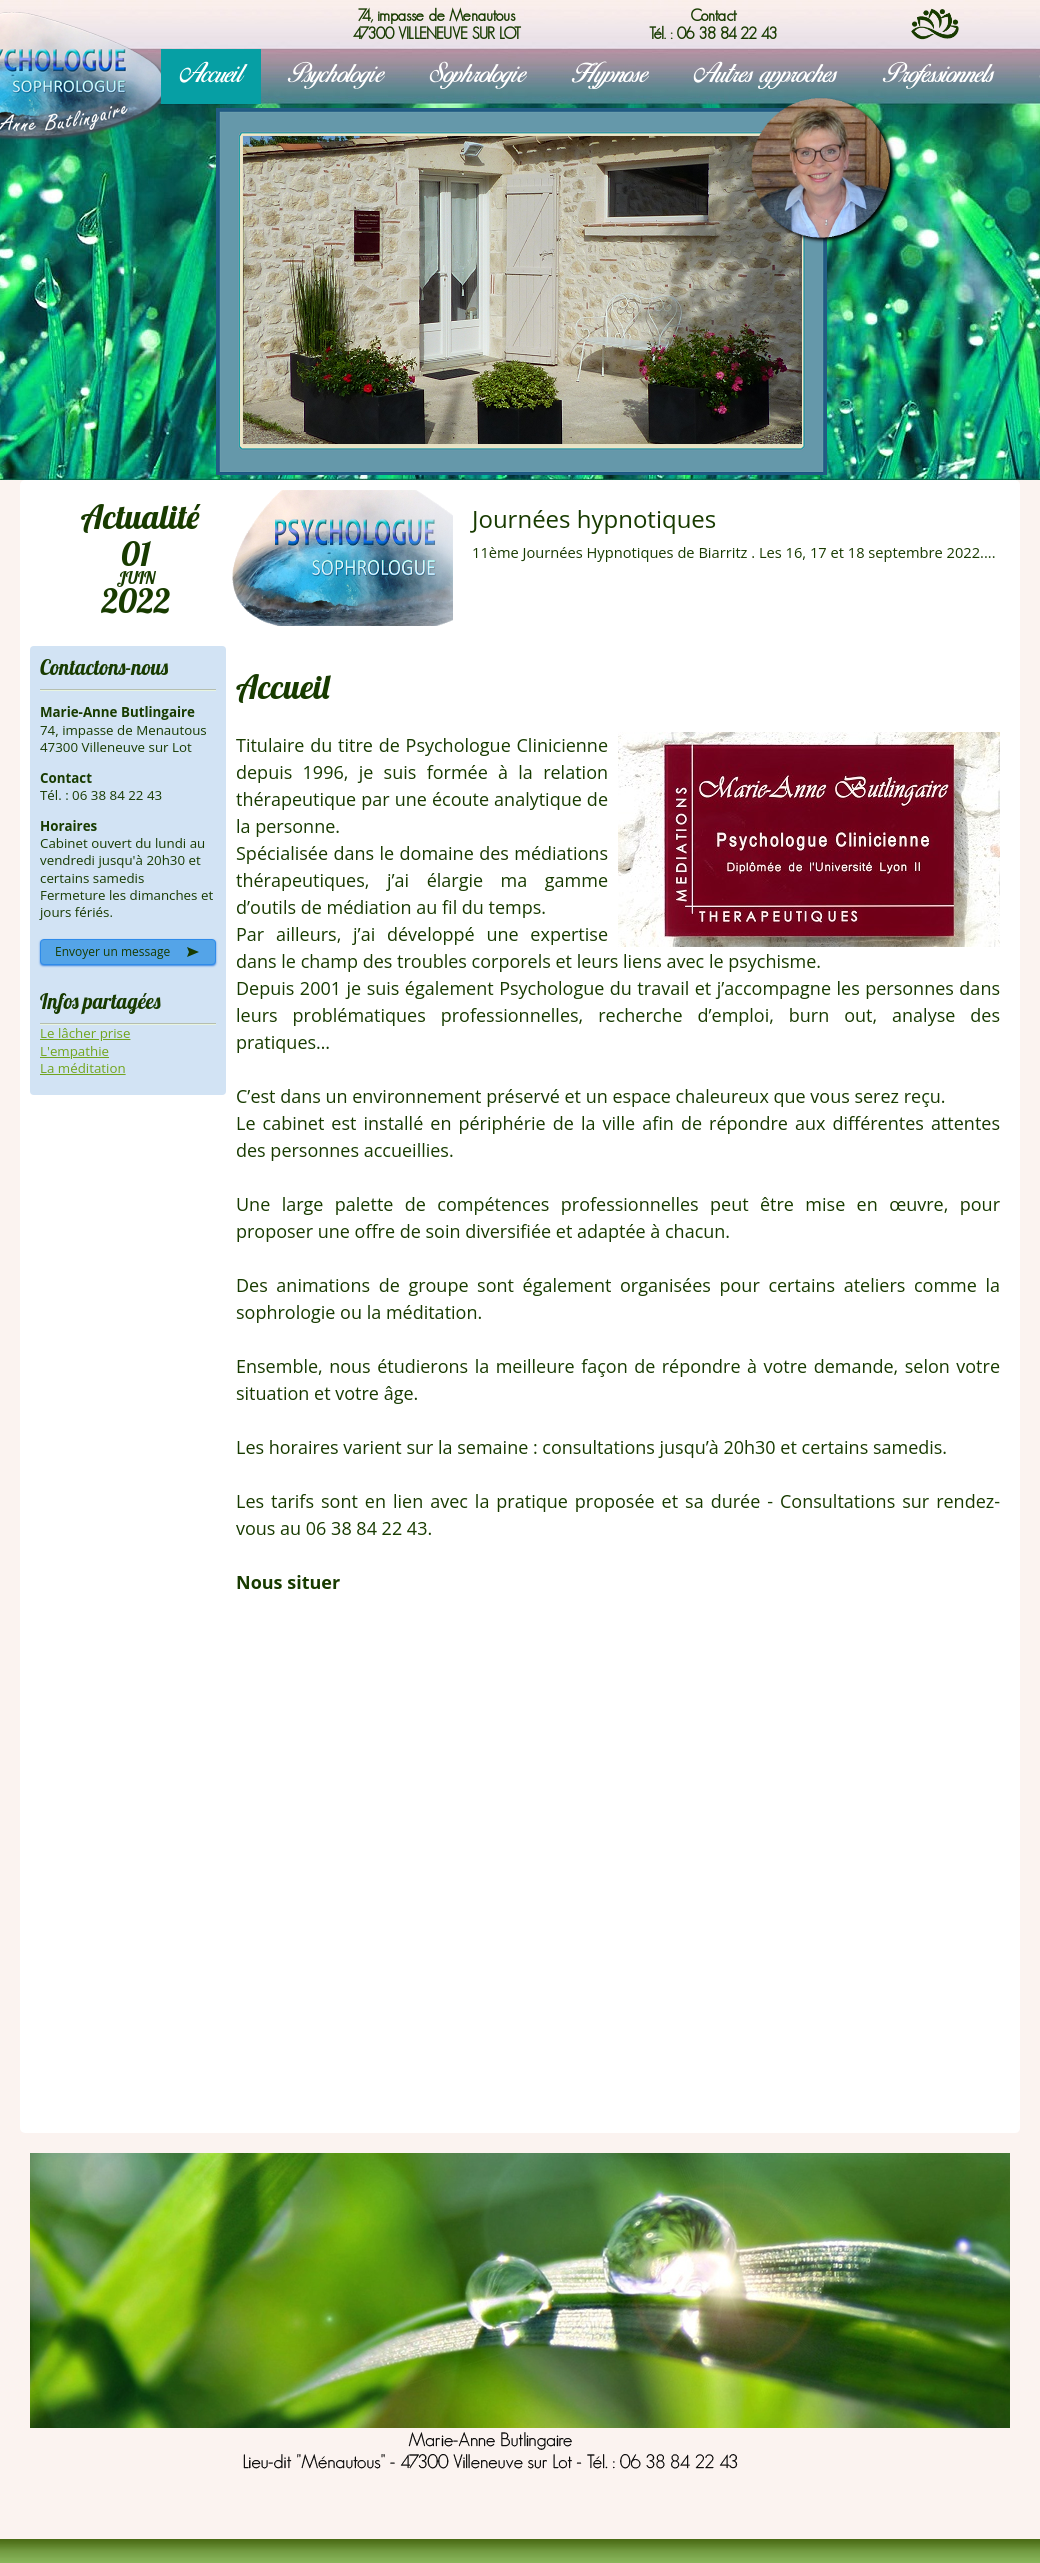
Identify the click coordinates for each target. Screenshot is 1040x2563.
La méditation (83, 1068)
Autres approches (765, 76)
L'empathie (74, 1051)
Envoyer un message (112, 951)
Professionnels (938, 76)
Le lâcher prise (85, 1033)
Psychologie (336, 76)
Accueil (211, 76)
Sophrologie (478, 76)
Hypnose (610, 76)
